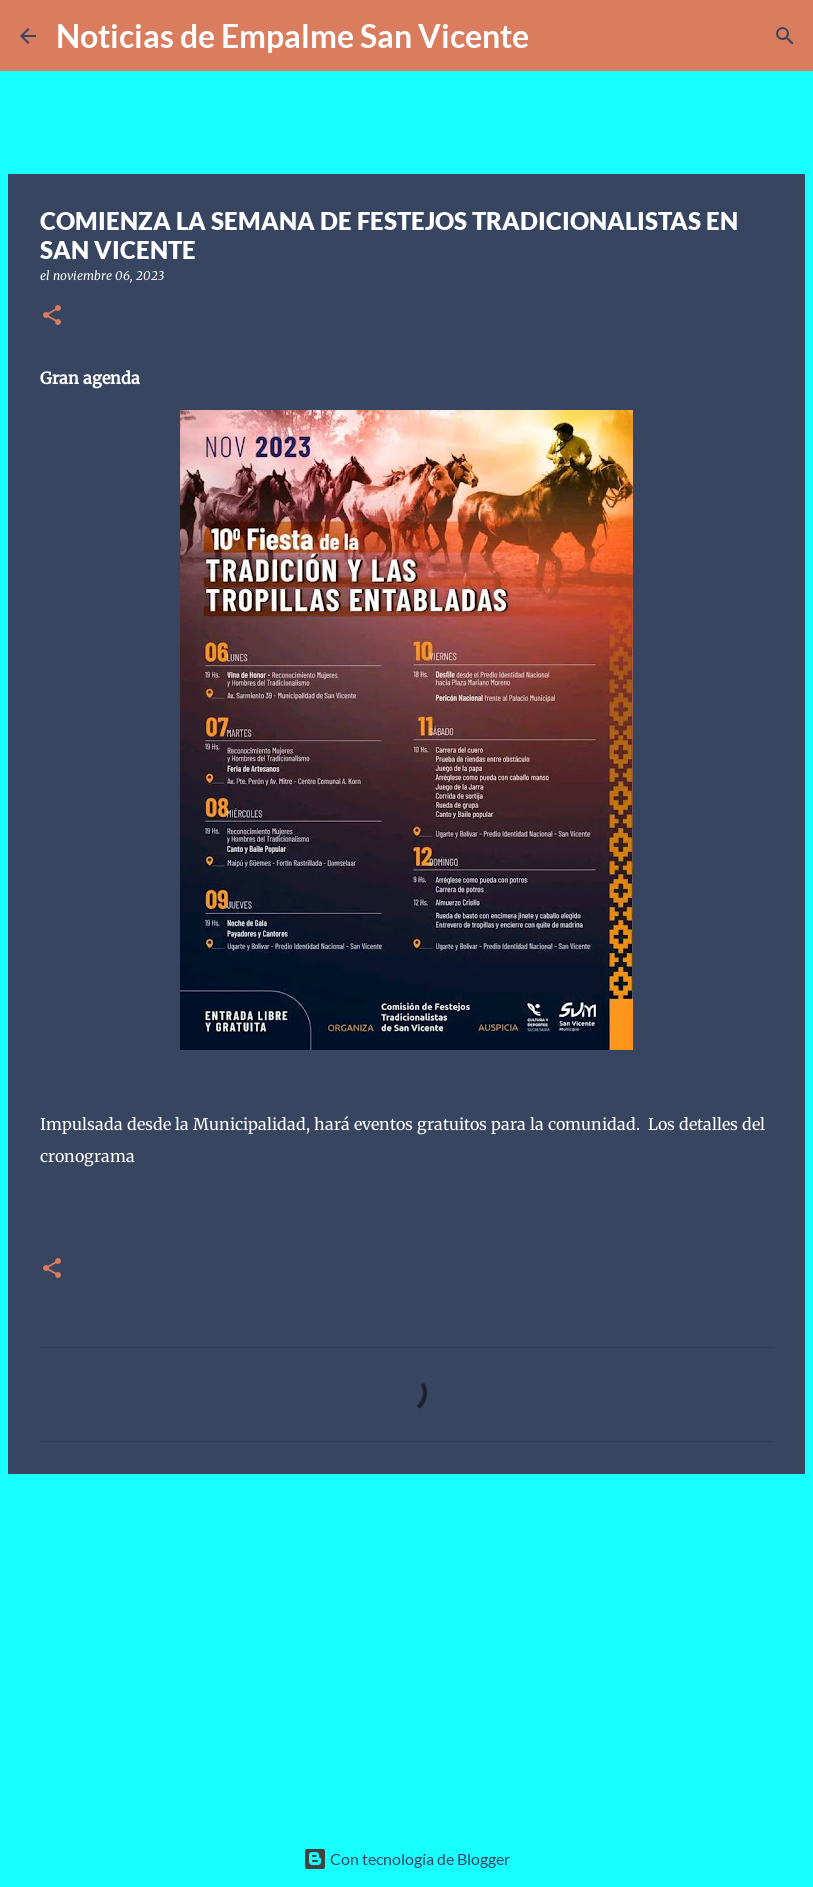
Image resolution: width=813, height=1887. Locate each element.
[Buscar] (557, 36)
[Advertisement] (406, 1644)
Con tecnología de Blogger (406, 1858)
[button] (52, 316)
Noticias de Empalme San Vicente (292, 35)
